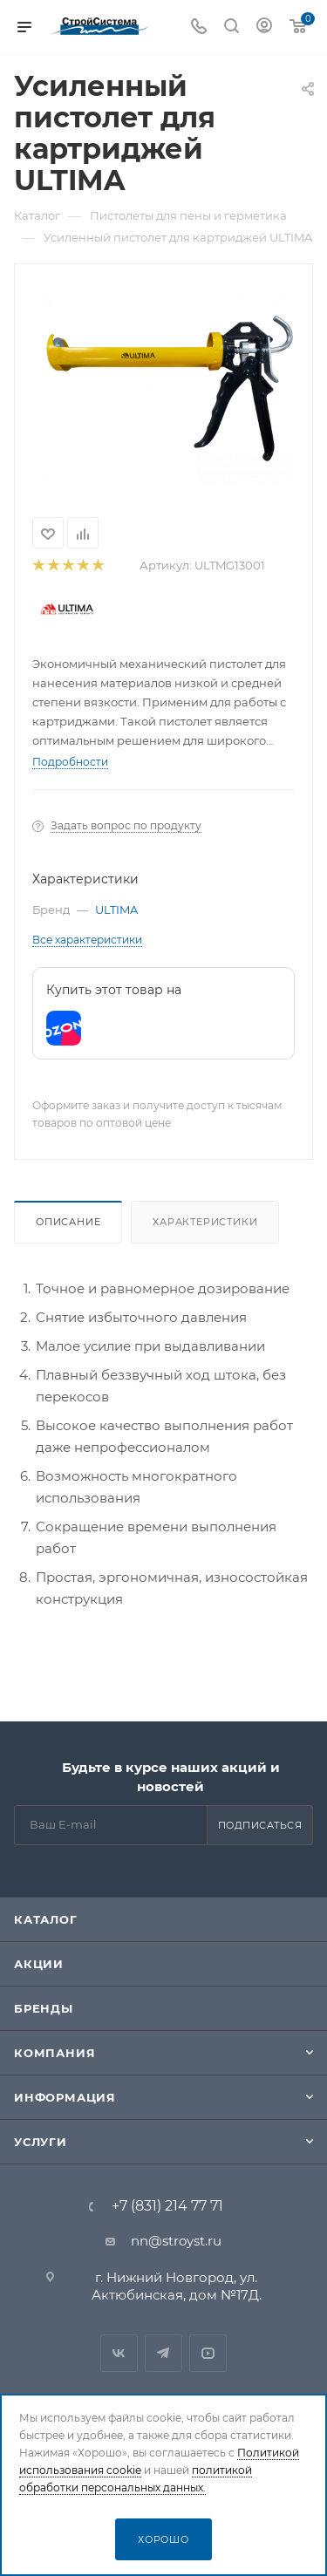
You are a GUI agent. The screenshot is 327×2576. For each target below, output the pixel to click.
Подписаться (260, 1825)
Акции (39, 1964)
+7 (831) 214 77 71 (167, 2206)
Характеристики (205, 1222)
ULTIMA (116, 910)
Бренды (43, 2008)
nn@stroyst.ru (176, 2240)
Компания (54, 2053)
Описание (68, 1222)
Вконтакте (119, 2353)
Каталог (46, 1919)
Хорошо (163, 2539)
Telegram (163, 2353)
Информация (65, 2097)
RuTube (208, 2353)
